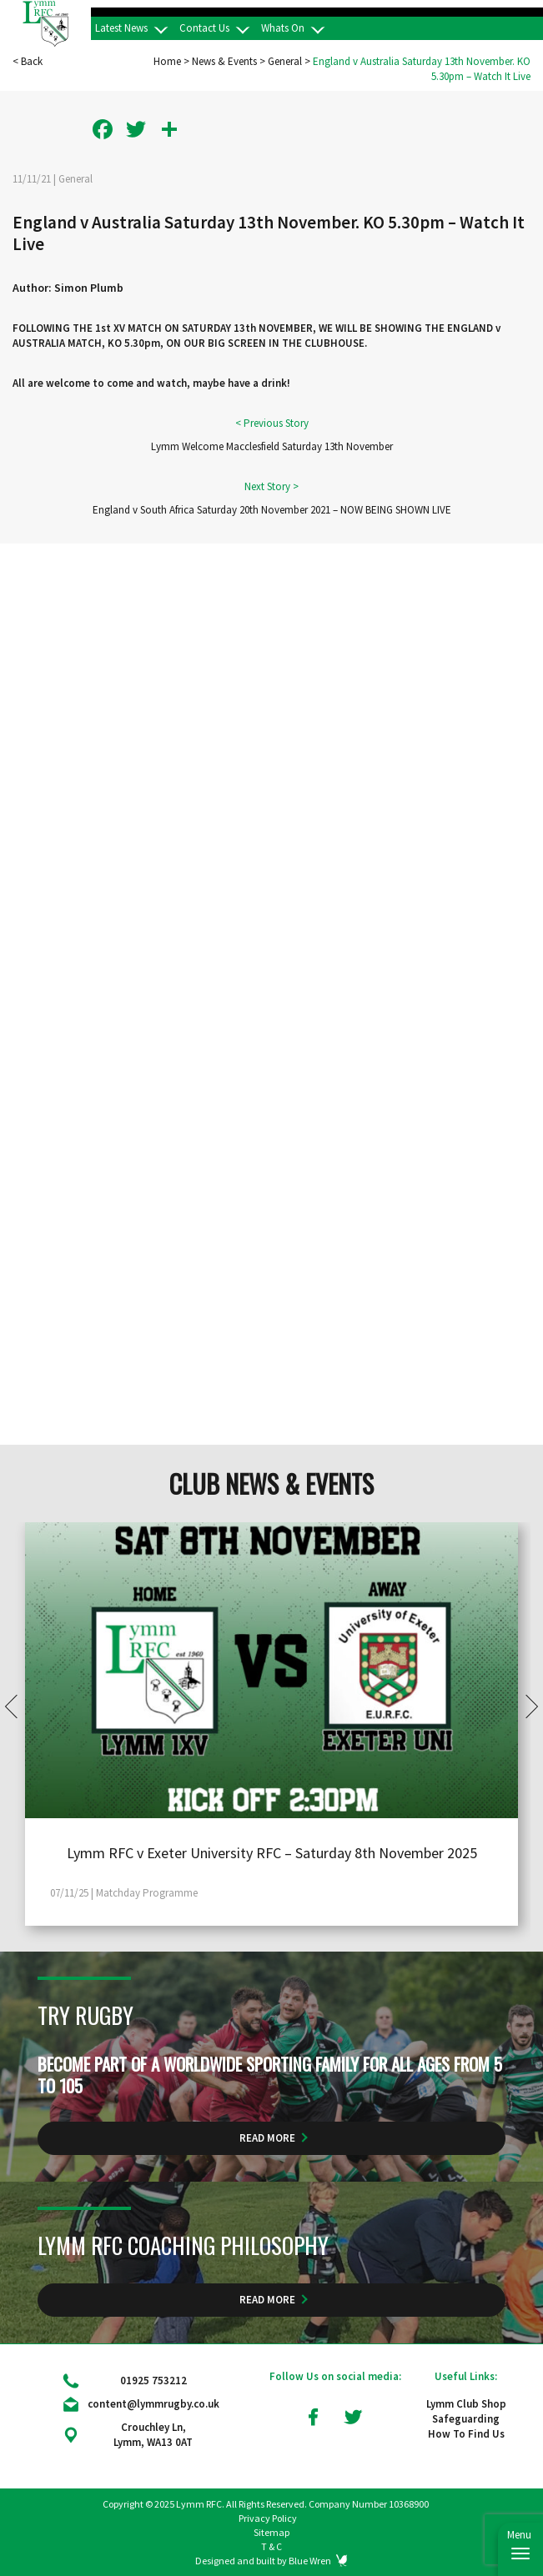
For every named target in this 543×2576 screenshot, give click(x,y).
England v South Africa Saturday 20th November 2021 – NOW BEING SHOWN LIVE (272, 510)
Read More (267, 2138)
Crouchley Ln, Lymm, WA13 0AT (153, 2434)
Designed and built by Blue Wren (263, 2560)
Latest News (121, 28)
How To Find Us (466, 2434)
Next (526, 1706)
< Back (28, 61)
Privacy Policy (268, 2518)
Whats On (282, 28)
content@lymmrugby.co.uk (153, 2404)
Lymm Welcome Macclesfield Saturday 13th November (272, 446)
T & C (271, 2546)
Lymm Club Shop (466, 2404)
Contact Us (204, 28)
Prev (16, 1706)
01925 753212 (153, 2380)
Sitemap (271, 2532)
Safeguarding (466, 2419)
